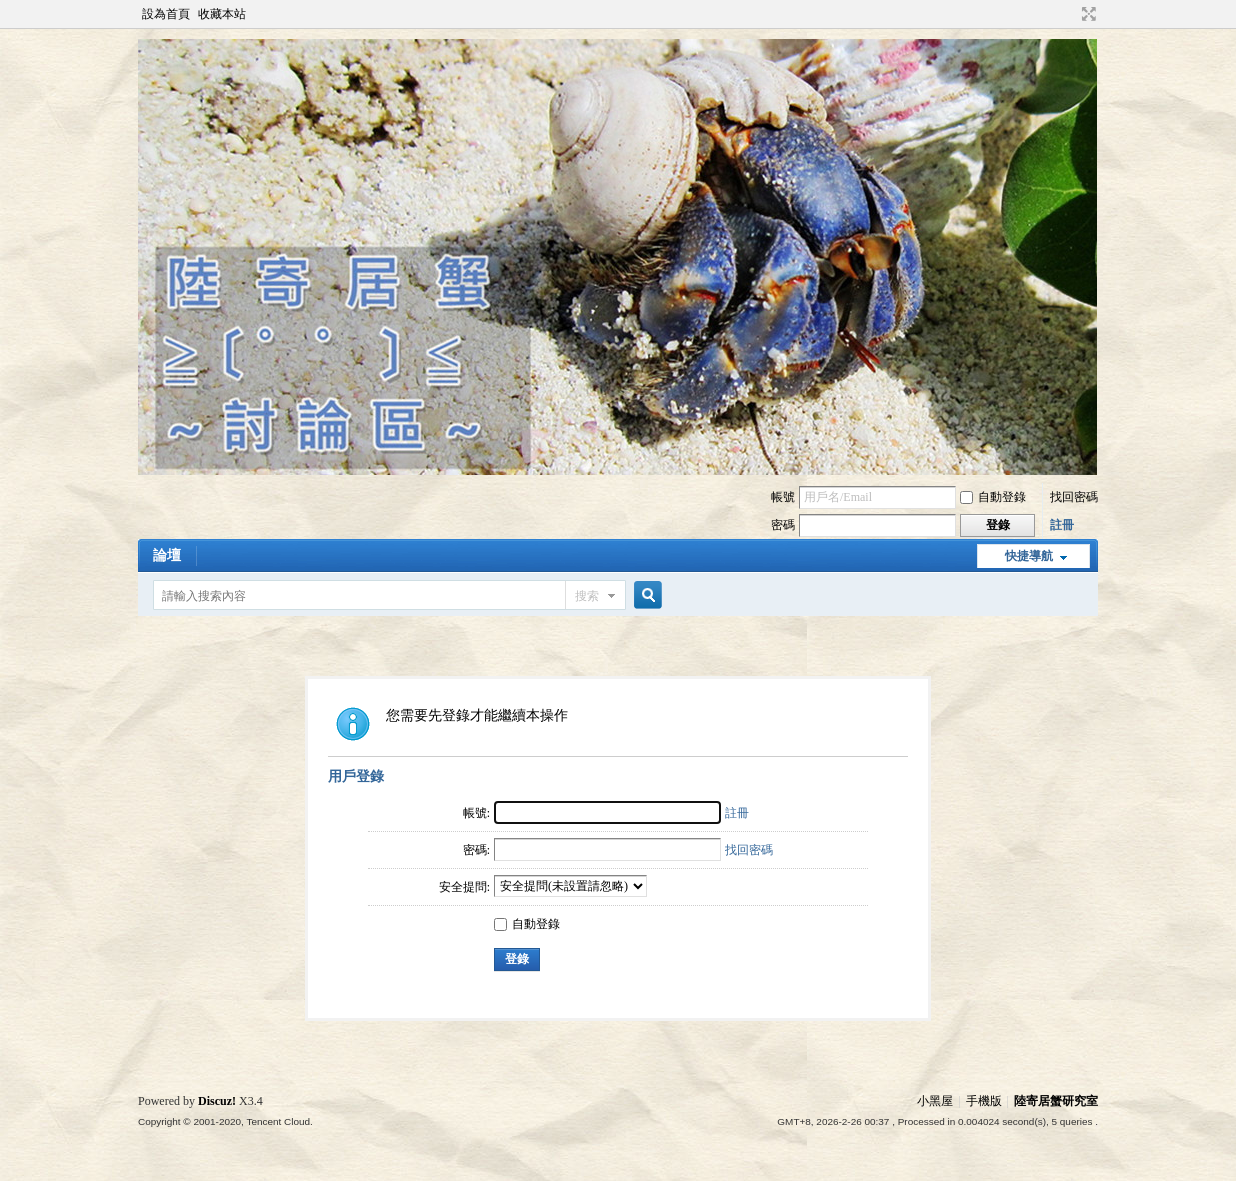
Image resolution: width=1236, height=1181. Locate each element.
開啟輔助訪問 (1070, 14)
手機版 (984, 1101)
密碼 (783, 525)
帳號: (476, 813)
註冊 (1062, 525)
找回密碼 (1074, 497)
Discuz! (217, 1101)
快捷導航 (1029, 556)
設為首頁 (166, 14)
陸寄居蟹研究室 (1056, 1101)
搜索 (587, 596)
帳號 (783, 497)
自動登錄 (993, 497)
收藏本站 (222, 14)
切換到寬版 (1086, 14)
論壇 (167, 555)
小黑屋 (935, 1101)
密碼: (476, 850)
